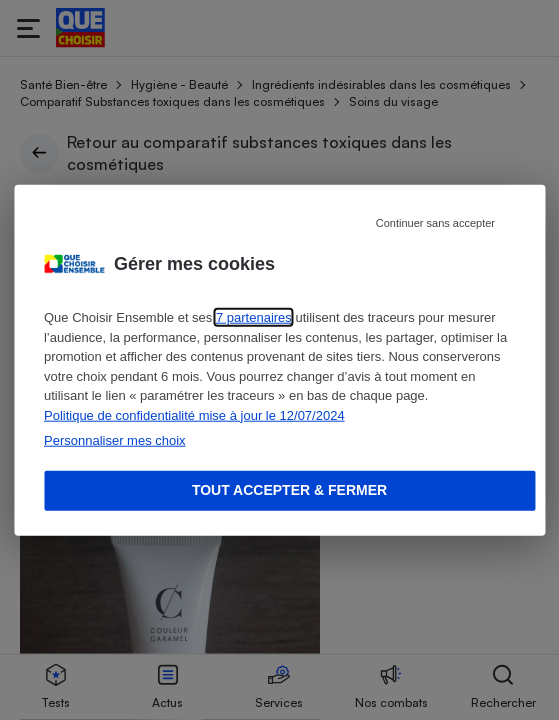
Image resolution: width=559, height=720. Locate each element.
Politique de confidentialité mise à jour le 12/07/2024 (194, 414)
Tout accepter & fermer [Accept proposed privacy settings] (289, 490)
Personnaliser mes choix (115, 440)
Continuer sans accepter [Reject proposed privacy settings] (435, 223)
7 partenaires (254, 317)
